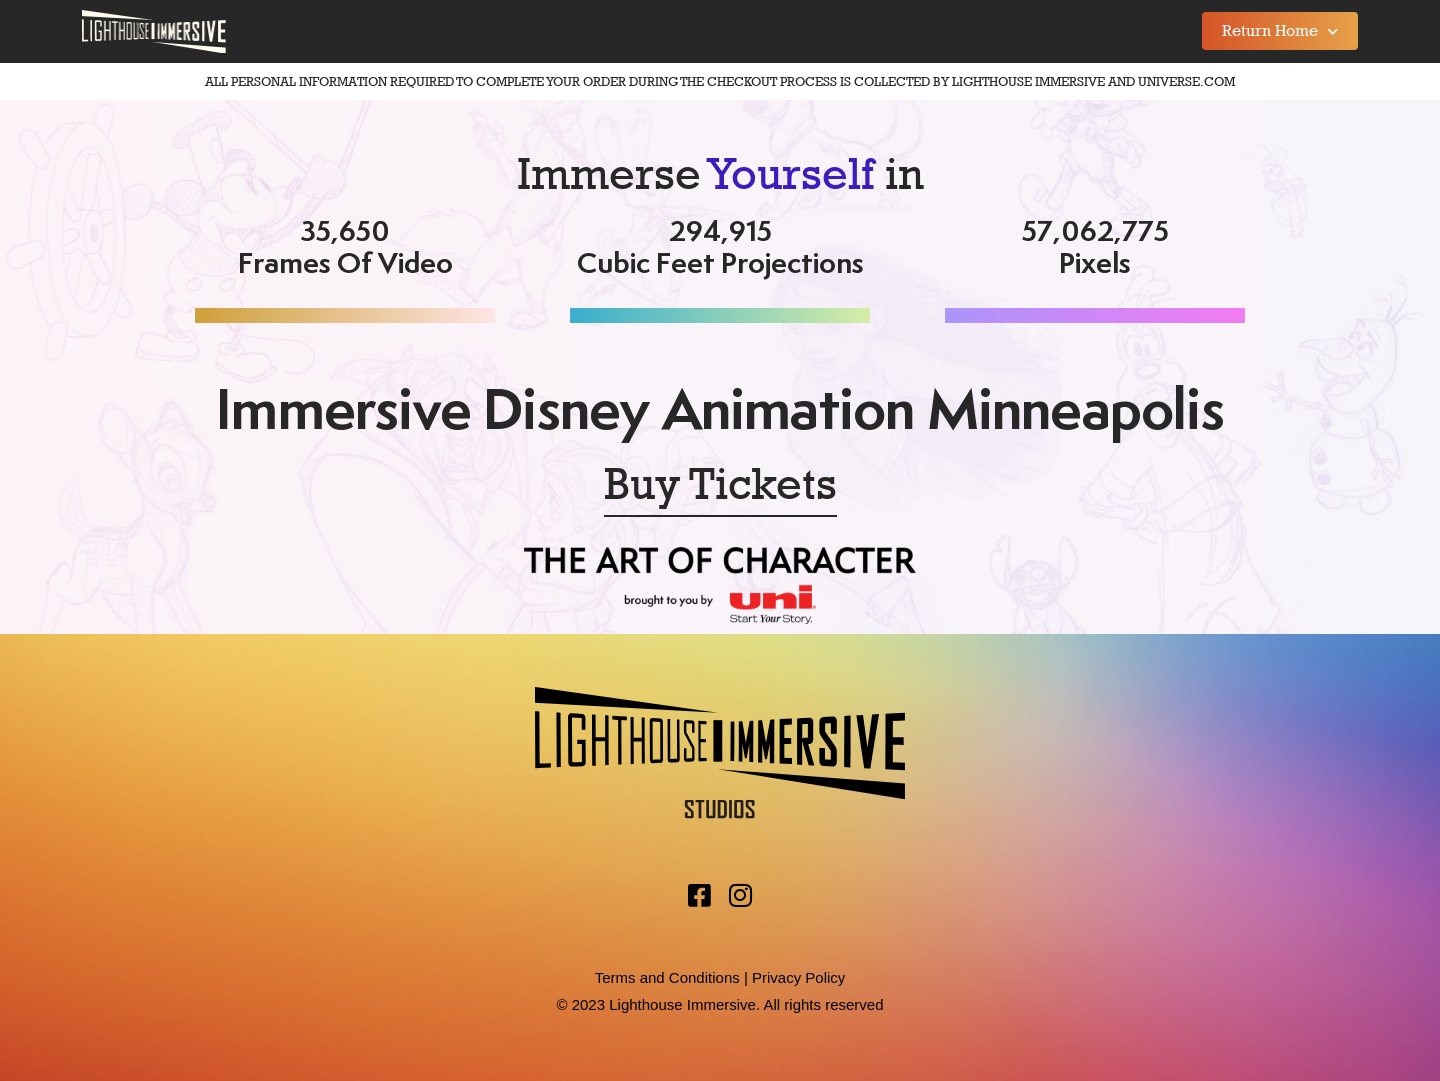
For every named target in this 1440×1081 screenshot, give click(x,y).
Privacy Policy (798, 977)
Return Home (1280, 31)
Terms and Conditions (667, 977)
